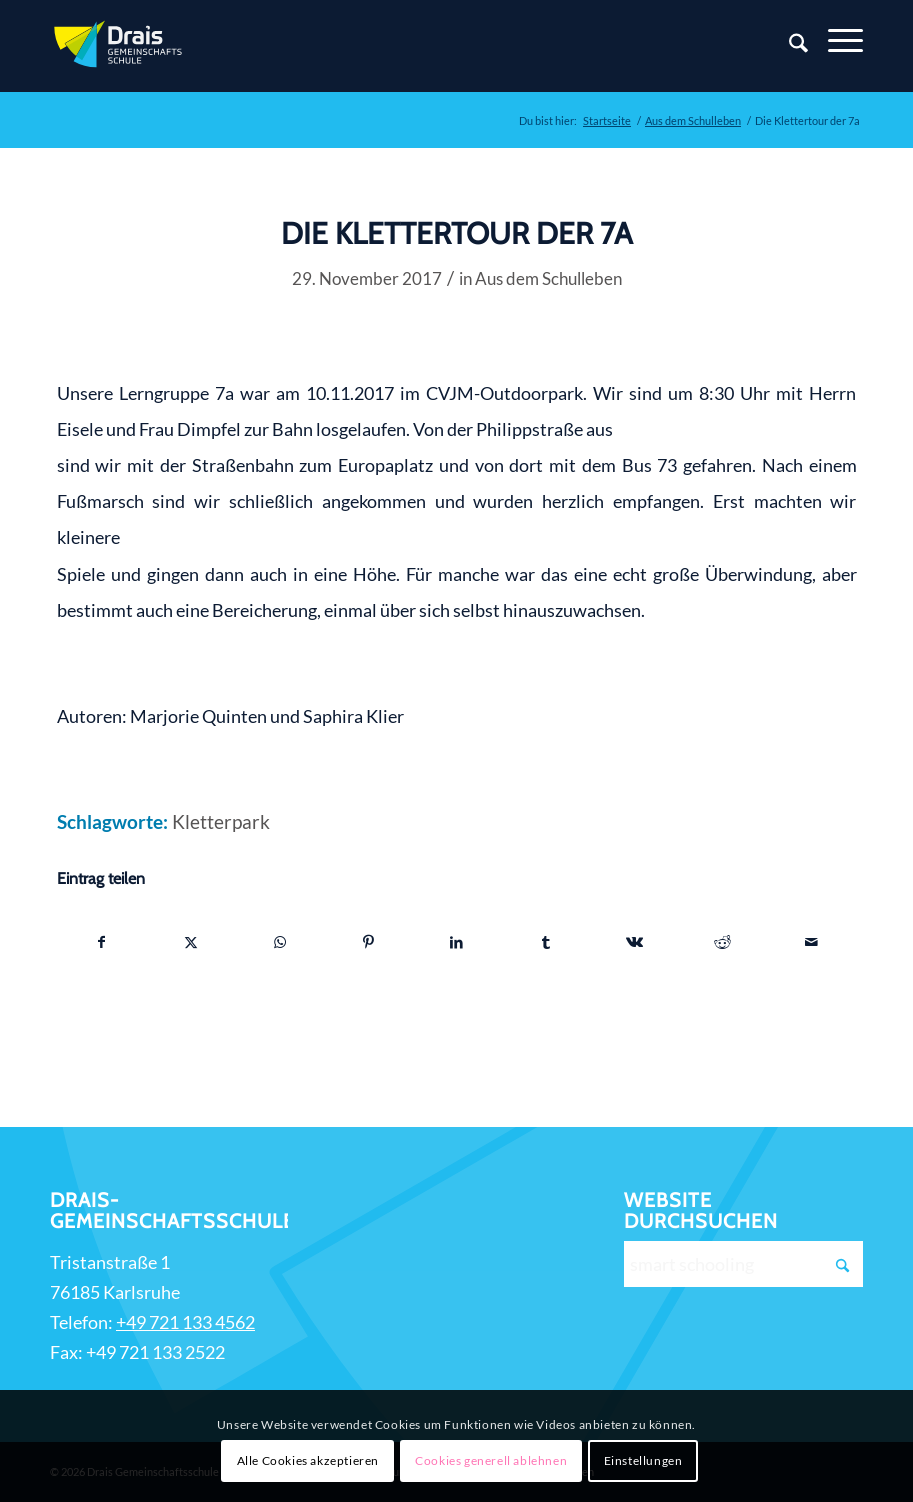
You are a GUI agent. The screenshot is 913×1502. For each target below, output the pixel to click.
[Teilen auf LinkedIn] (457, 942)
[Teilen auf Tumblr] (546, 942)
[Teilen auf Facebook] (102, 942)
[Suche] (788, 46)
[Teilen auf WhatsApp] (280, 942)
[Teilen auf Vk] (634, 942)
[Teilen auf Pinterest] (368, 942)
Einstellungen (643, 1460)
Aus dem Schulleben (548, 278)
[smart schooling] (743, 1264)
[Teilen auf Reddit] (723, 942)
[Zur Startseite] (120, 46)
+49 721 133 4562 (185, 1322)
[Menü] (835, 41)
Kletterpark (221, 822)
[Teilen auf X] (191, 942)
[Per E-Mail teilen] (812, 942)
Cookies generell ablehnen (491, 1460)
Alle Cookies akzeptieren (308, 1460)
